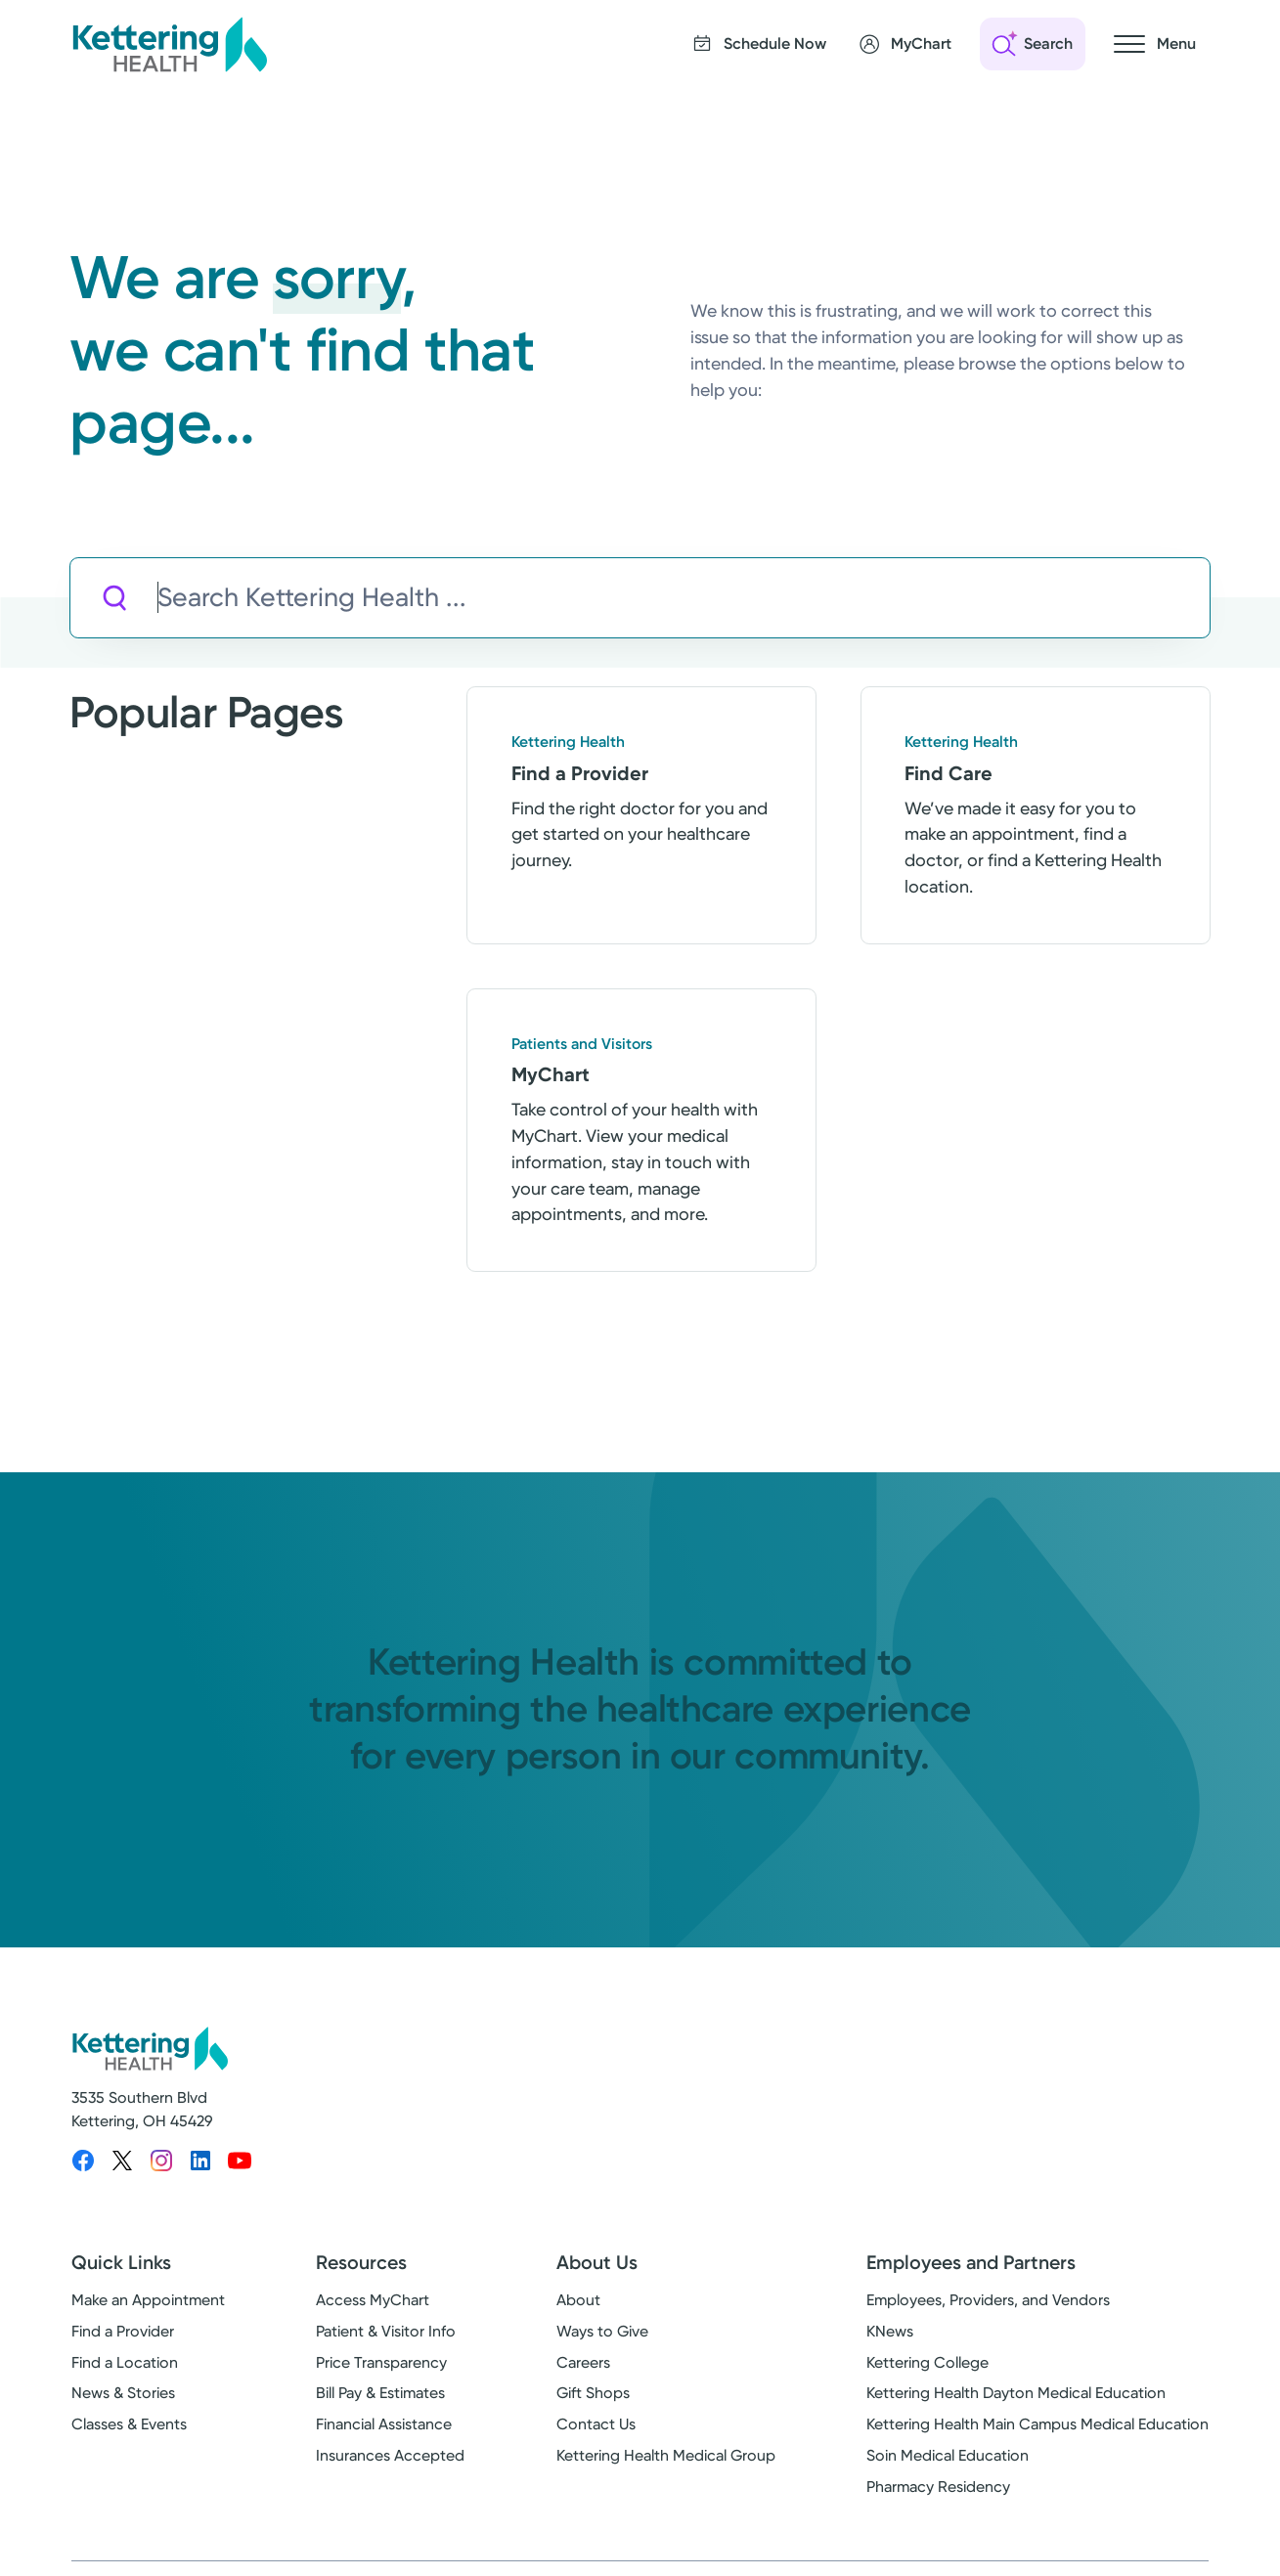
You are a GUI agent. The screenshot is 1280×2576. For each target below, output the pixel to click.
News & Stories (123, 2392)
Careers (583, 2362)
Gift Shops (593, 2392)
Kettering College (927, 2362)
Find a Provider (122, 2331)
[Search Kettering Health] (683, 597)
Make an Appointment (148, 2300)
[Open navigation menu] (1155, 44)
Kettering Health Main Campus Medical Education (1037, 2424)
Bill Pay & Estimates (380, 2392)
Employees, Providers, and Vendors (988, 2300)
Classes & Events (129, 2424)
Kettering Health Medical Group (665, 2455)
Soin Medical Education (947, 2455)
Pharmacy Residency (938, 2486)
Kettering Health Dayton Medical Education (1016, 2392)
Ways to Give (602, 2331)
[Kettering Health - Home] (169, 44)
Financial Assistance (384, 2424)
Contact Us (596, 2424)
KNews (889, 2331)
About (578, 2300)
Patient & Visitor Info (386, 2331)
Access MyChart (372, 2300)
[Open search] (1032, 44)
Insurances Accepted (390, 2455)
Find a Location (124, 2362)
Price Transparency (381, 2362)
